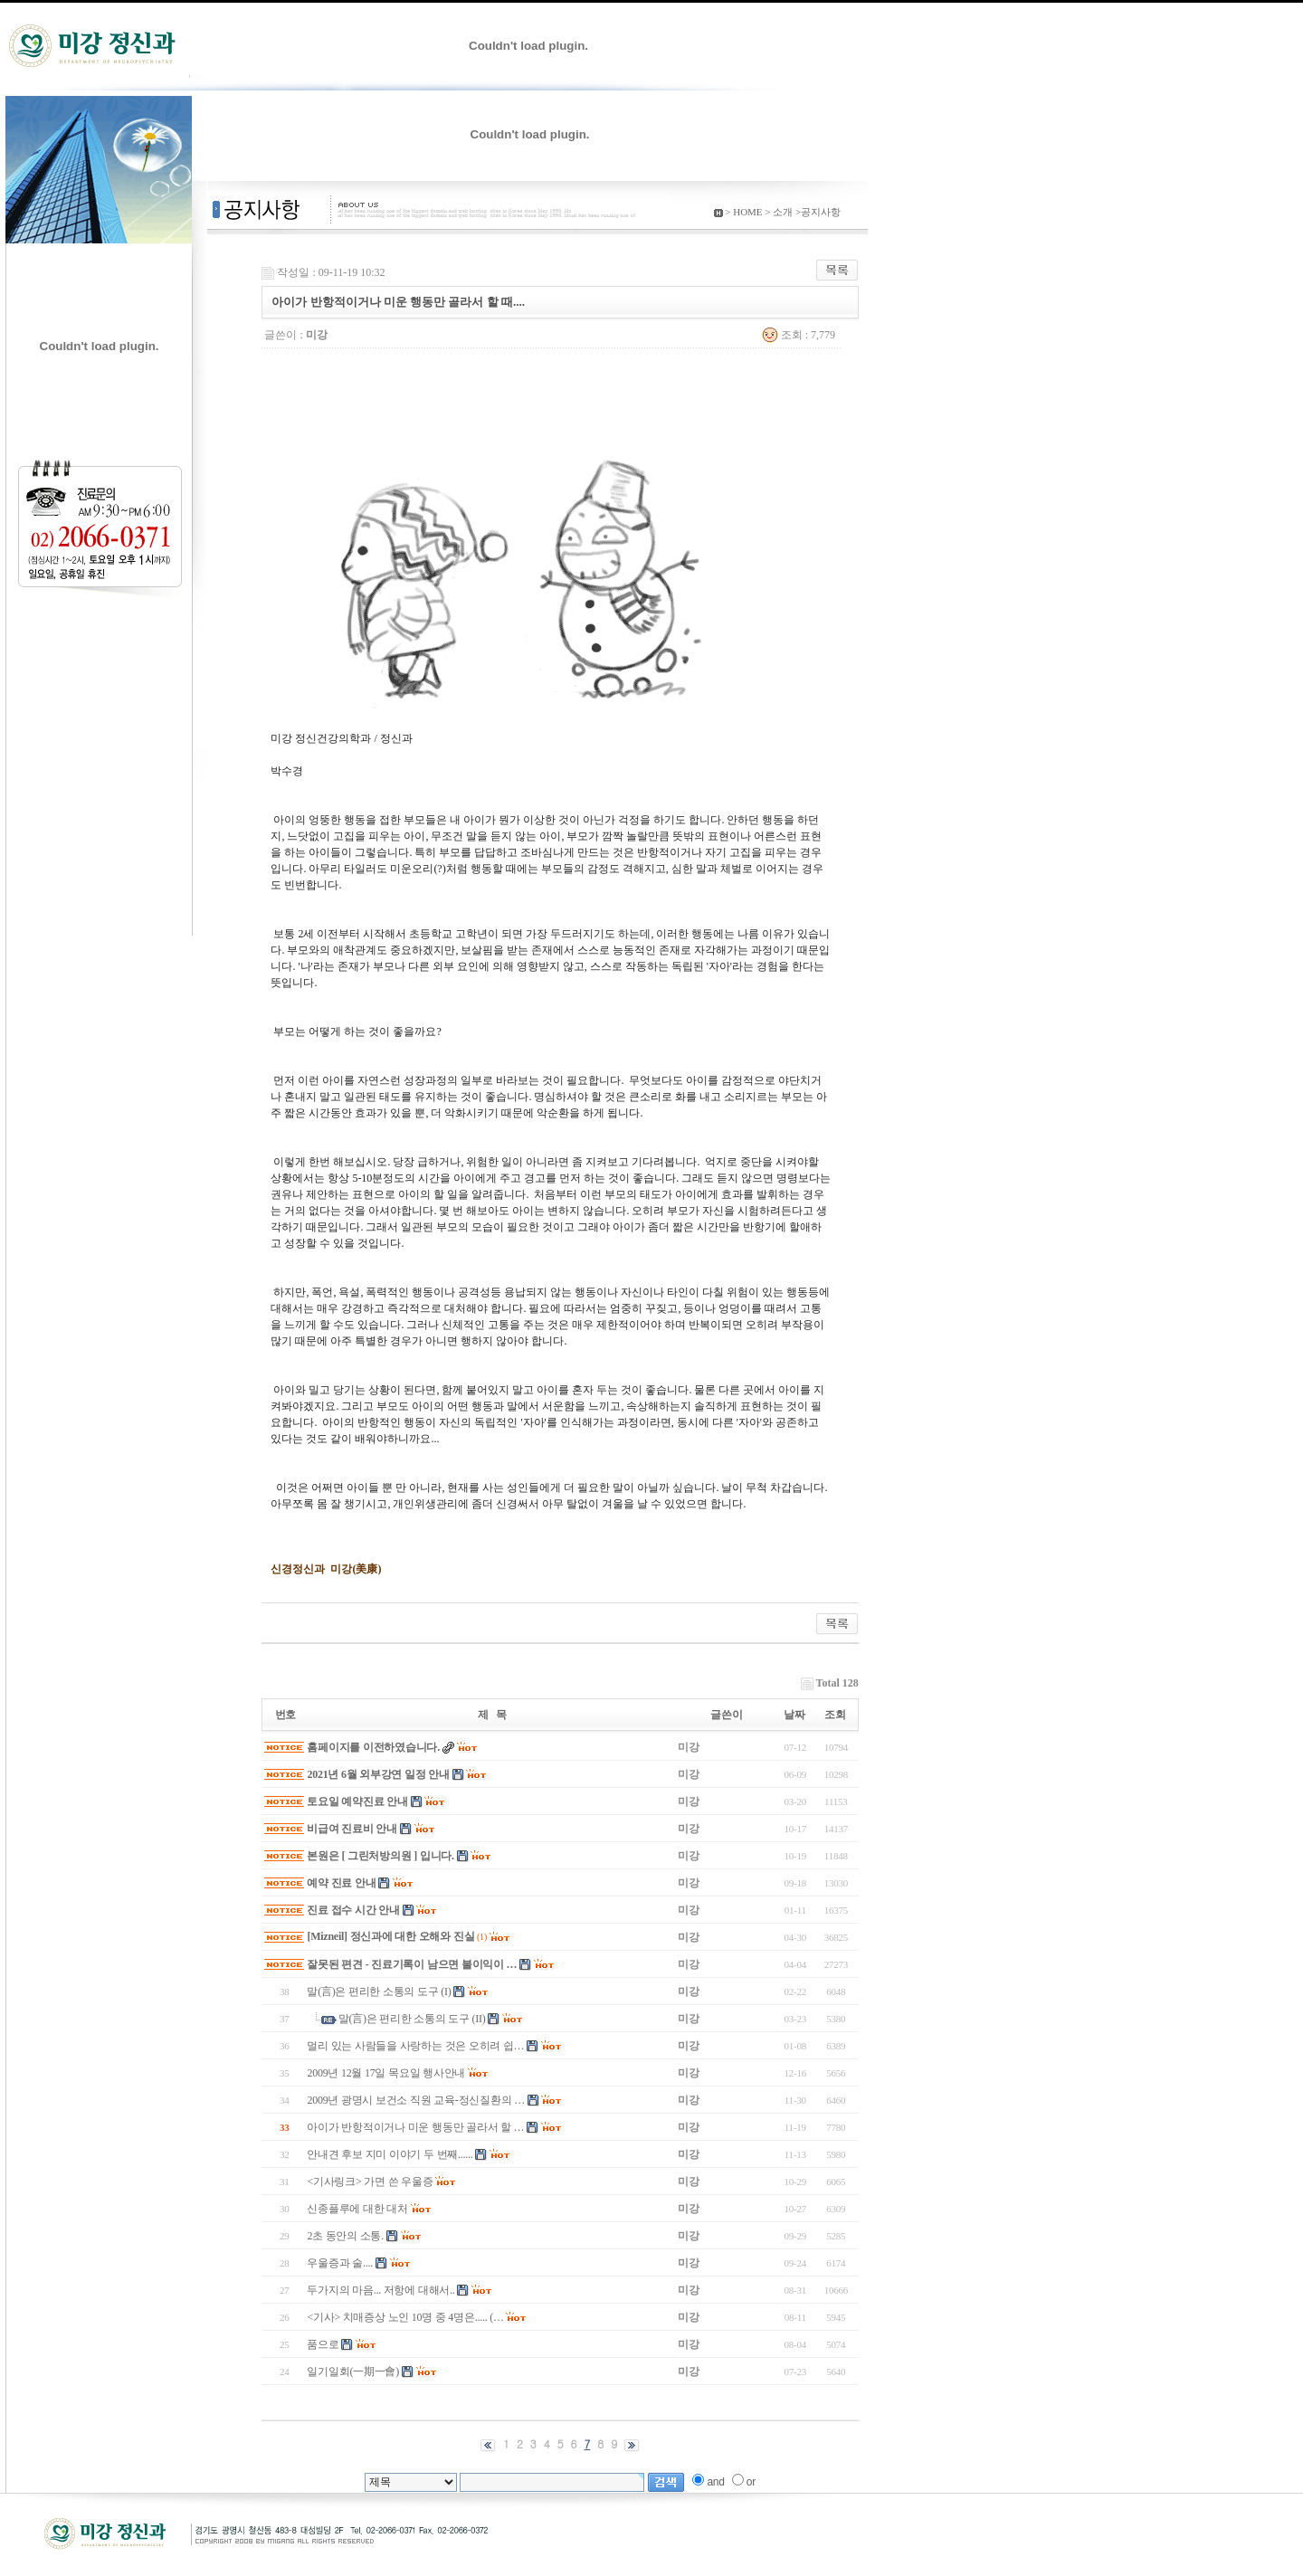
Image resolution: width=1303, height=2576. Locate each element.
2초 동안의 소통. (345, 2235)
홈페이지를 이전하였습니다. (373, 1747)
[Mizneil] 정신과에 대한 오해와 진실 (390, 1936)
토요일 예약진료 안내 (357, 1801)
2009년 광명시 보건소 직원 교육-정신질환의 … (416, 2100)
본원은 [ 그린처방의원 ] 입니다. (380, 1855)
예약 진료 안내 (341, 1883)
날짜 (794, 1714)
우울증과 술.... (340, 2263)
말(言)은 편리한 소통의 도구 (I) (379, 1991)
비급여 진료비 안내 (352, 1828)
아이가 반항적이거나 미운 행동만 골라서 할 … (415, 2127)
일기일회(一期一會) (353, 2371)
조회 (835, 1714)
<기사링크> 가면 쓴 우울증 (370, 2181)
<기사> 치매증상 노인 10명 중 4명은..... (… (405, 2317)
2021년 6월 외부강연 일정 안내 (378, 1774)
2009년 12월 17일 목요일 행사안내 (386, 2073)
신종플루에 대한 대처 (357, 2208)
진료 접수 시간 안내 (353, 1910)
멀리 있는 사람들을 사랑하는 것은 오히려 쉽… (415, 2045)
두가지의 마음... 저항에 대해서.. (380, 2290)
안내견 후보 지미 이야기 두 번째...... (389, 2154)
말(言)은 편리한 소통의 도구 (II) (412, 2018)
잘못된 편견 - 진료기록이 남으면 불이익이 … (412, 1964)
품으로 (322, 2344)
